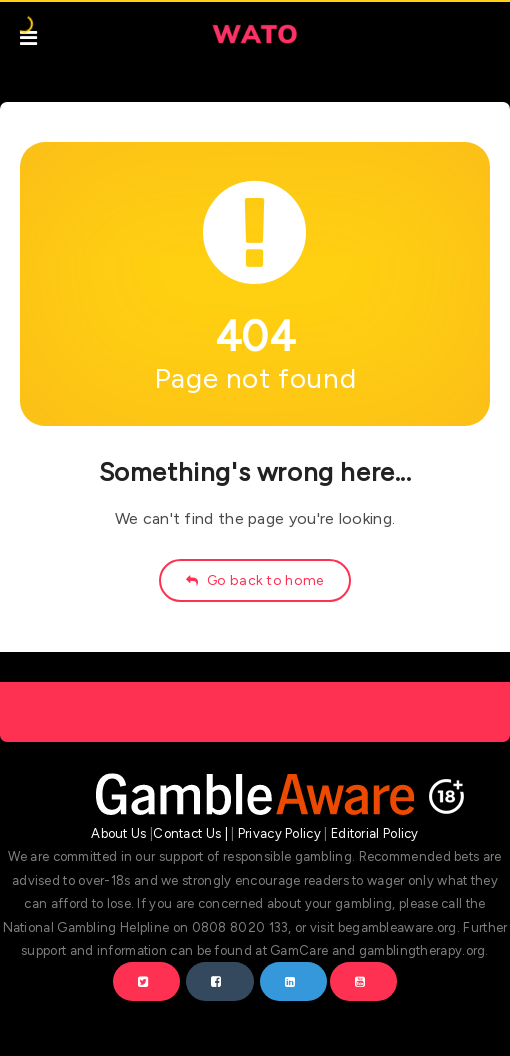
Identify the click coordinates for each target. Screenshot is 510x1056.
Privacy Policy (279, 833)
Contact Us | (190, 833)
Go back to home (254, 580)
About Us (118, 833)
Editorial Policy (375, 833)
